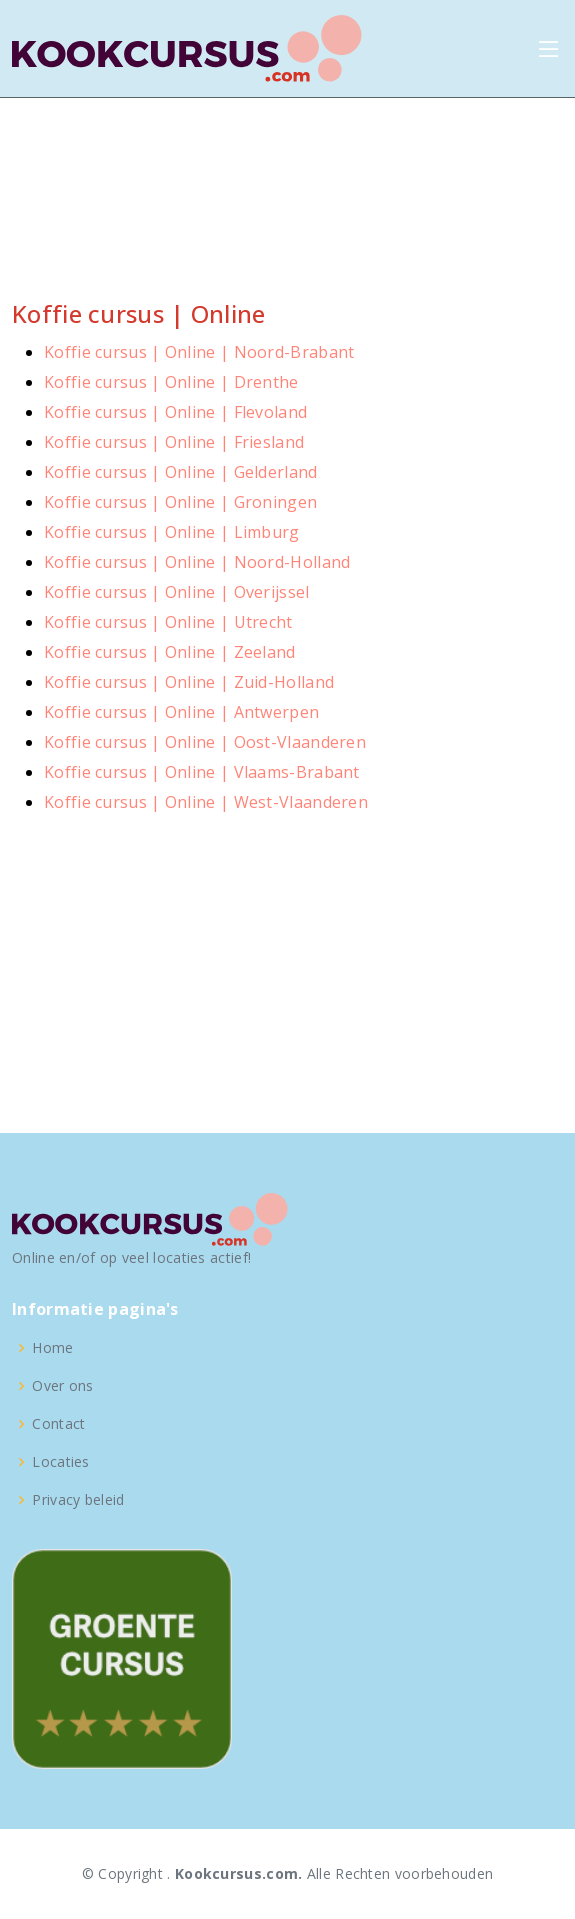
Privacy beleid (78, 1500)
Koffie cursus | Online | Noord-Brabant (199, 352)
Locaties (60, 1462)
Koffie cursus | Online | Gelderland (181, 472)
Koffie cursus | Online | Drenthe (171, 382)
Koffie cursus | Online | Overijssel (177, 592)
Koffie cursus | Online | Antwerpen (181, 712)
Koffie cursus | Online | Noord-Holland (197, 562)
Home (52, 1348)
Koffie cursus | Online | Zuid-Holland (189, 682)
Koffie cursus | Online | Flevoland (175, 412)
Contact (58, 1424)
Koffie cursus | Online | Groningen (180, 502)
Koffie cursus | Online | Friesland (174, 442)
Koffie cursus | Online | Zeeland (170, 652)
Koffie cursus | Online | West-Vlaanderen (206, 802)
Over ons (62, 1386)
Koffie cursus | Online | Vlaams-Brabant (202, 772)
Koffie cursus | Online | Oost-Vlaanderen (205, 742)
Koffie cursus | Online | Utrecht (168, 622)
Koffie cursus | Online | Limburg (172, 532)
